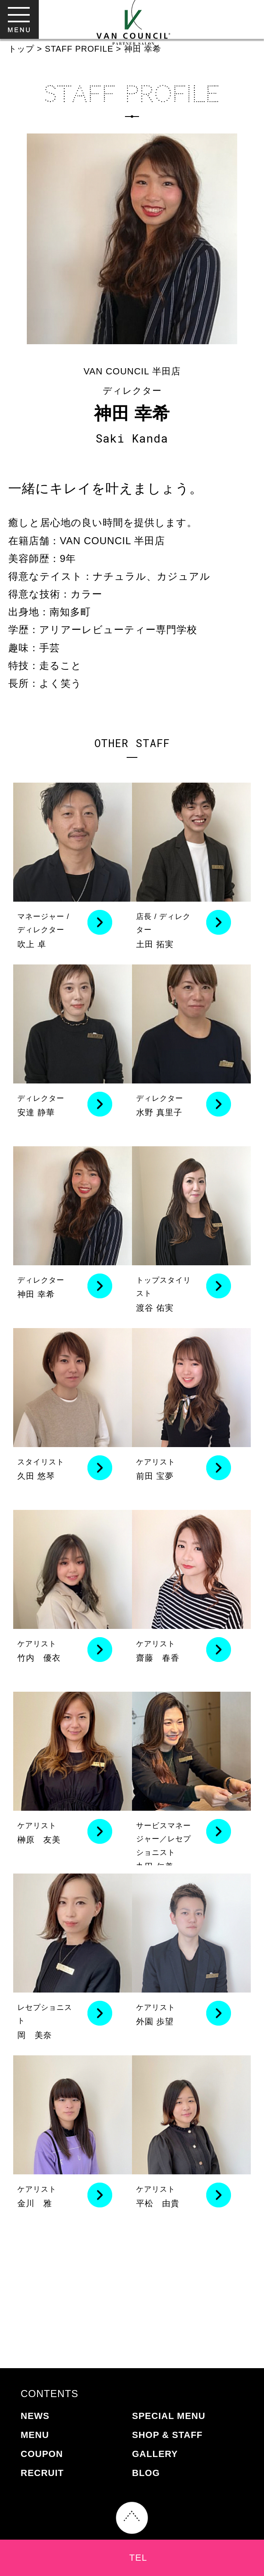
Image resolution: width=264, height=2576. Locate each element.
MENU (35, 2435)
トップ (21, 48)
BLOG (146, 2473)
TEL (138, 2557)
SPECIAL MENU (168, 2416)
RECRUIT (42, 2473)
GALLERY (155, 2454)
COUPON (42, 2454)
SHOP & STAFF (167, 2435)
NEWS (35, 2416)
